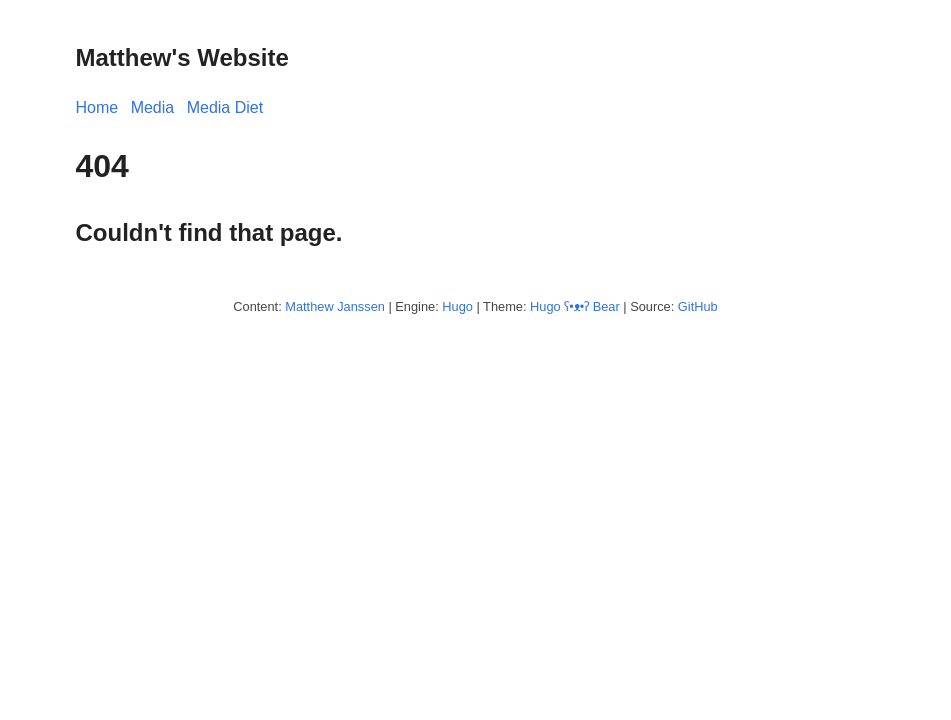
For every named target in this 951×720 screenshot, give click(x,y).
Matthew (309, 306)
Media (153, 107)
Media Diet (225, 107)
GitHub (698, 306)
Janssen (361, 306)
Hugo (457, 306)
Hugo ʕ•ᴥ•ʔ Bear (575, 306)
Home (97, 107)
